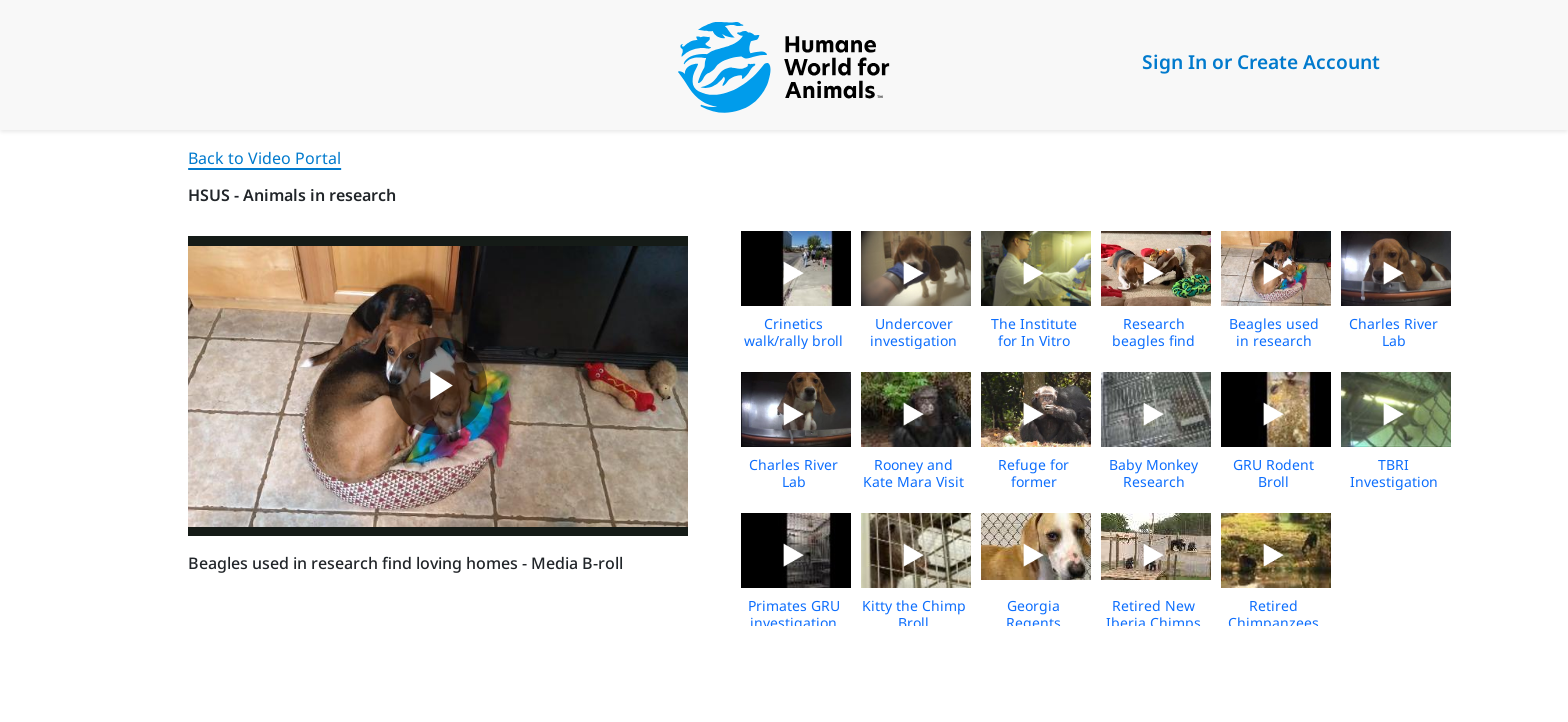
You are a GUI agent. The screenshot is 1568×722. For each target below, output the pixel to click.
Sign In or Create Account (1261, 61)
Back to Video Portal (264, 158)
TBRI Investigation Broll (1394, 481)
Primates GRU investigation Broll (794, 622)
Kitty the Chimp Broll (914, 614)
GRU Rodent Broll (1273, 473)
